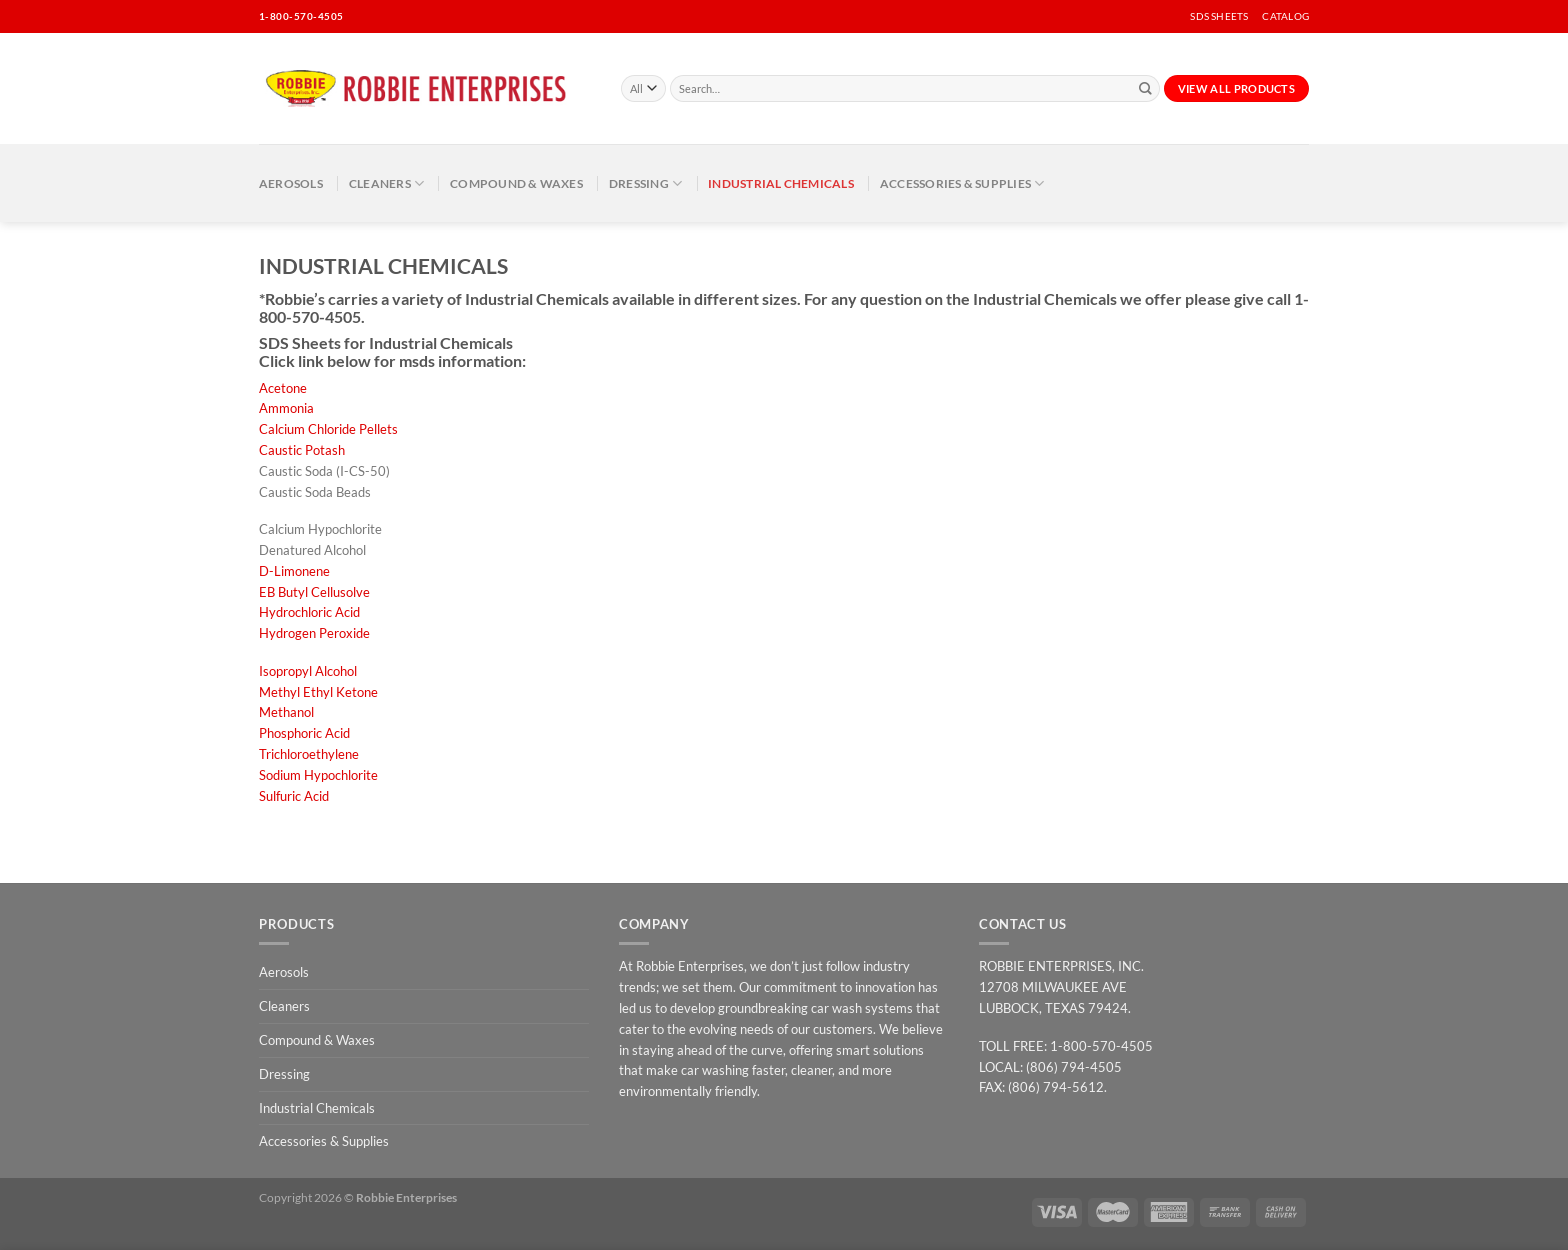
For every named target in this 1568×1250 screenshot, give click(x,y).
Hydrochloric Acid (309, 612)
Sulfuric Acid (294, 796)
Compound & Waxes (516, 183)
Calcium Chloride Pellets (328, 429)
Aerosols (291, 183)
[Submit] (1146, 89)
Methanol (286, 712)
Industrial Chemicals (781, 183)
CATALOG (1285, 16)
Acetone (283, 388)
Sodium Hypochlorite (318, 775)
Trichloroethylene (309, 754)
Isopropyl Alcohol (308, 671)
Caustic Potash (302, 450)
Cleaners (386, 183)
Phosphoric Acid (304, 733)
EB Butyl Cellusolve (314, 592)
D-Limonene (294, 571)
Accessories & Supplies (962, 183)
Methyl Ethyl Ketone (318, 692)
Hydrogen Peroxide (314, 633)
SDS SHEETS (1219, 16)
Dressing (645, 183)
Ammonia (286, 408)
